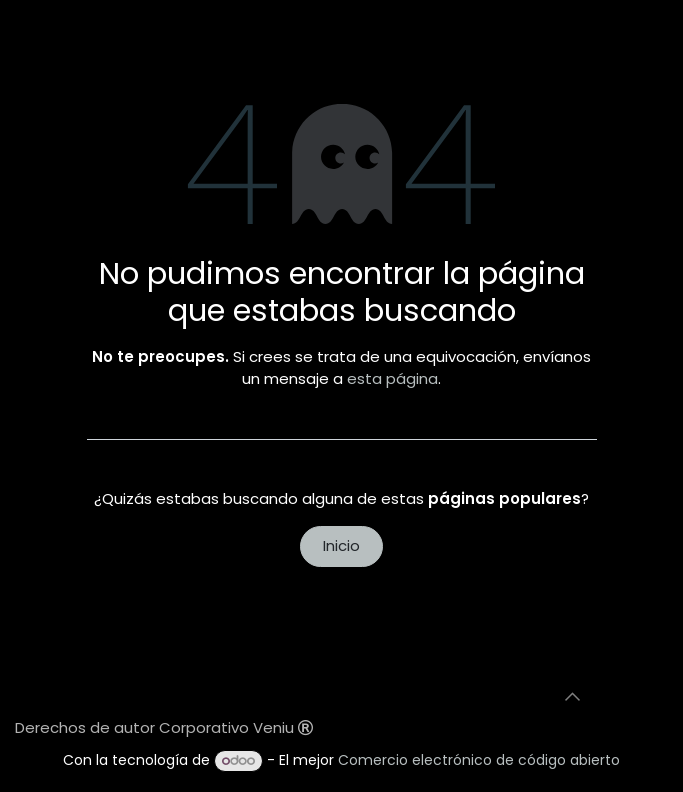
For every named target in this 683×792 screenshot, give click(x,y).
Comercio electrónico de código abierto (479, 760)
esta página (392, 378)
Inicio (341, 545)
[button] (573, 697)
